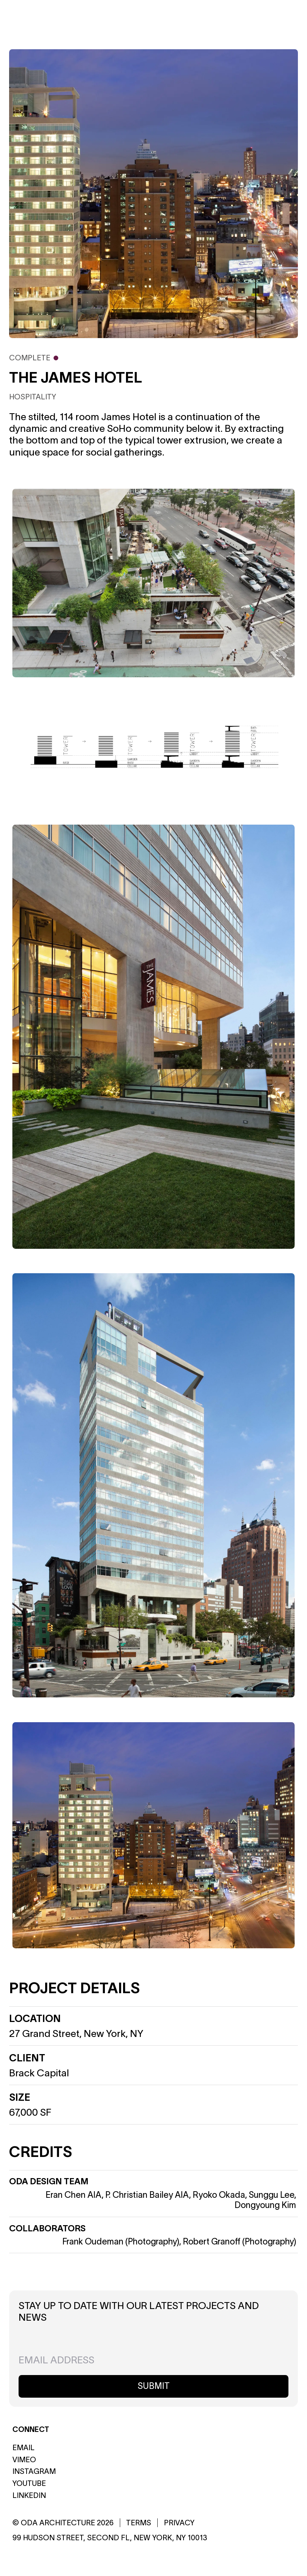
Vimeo (24, 2460)
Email (23, 2448)
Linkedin (29, 2495)
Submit (154, 2386)
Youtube (29, 2483)
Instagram (34, 2471)
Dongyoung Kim (265, 2205)
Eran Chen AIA (74, 2195)
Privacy (179, 2523)
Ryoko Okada (219, 2195)
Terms (138, 2523)
